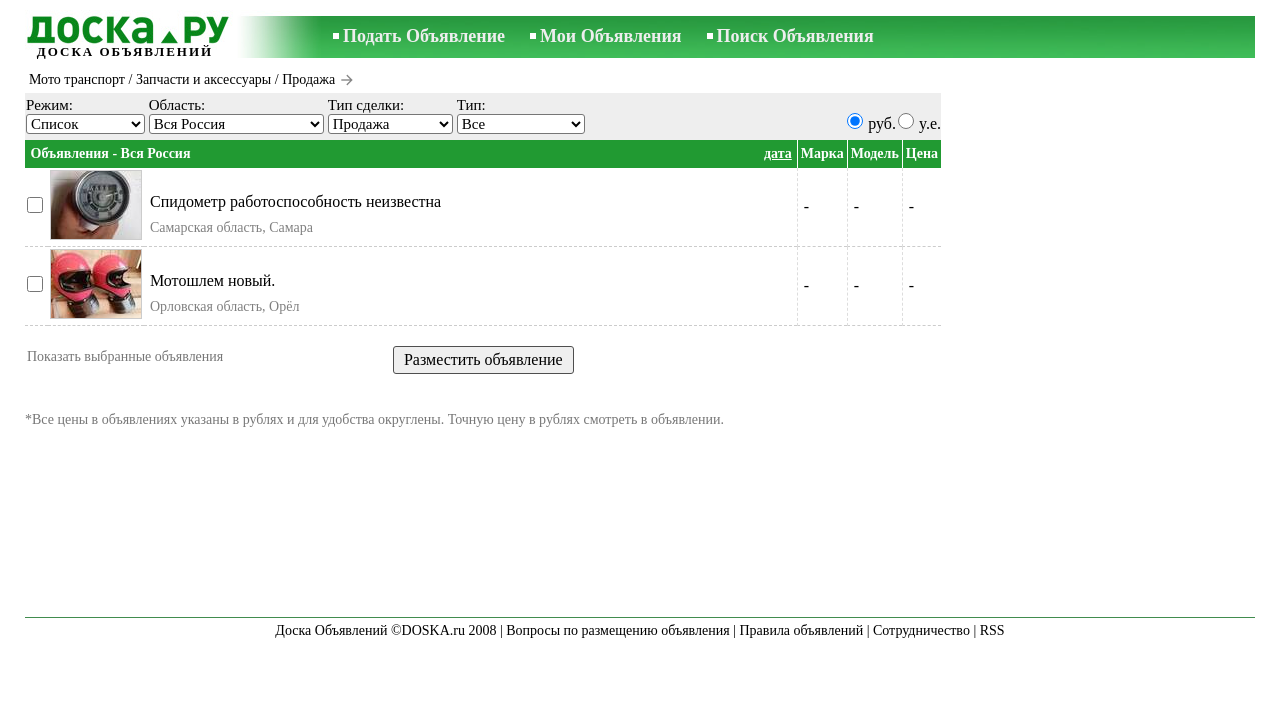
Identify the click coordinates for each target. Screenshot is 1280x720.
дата (778, 153)
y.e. (930, 123)
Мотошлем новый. (212, 280)
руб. (882, 123)
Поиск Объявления (795, 36)
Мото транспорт (77, 79)
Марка (822, 153)
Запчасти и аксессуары (203, 79)
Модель (875, 153)
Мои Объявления (610, 36)
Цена (922, 153)
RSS (992, 630)
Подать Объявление (424, 36)
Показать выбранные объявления (125, 356)
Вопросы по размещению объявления (617, 630)
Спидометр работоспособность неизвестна (295, 201)
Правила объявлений (801, 630)
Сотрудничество (921, 630)
